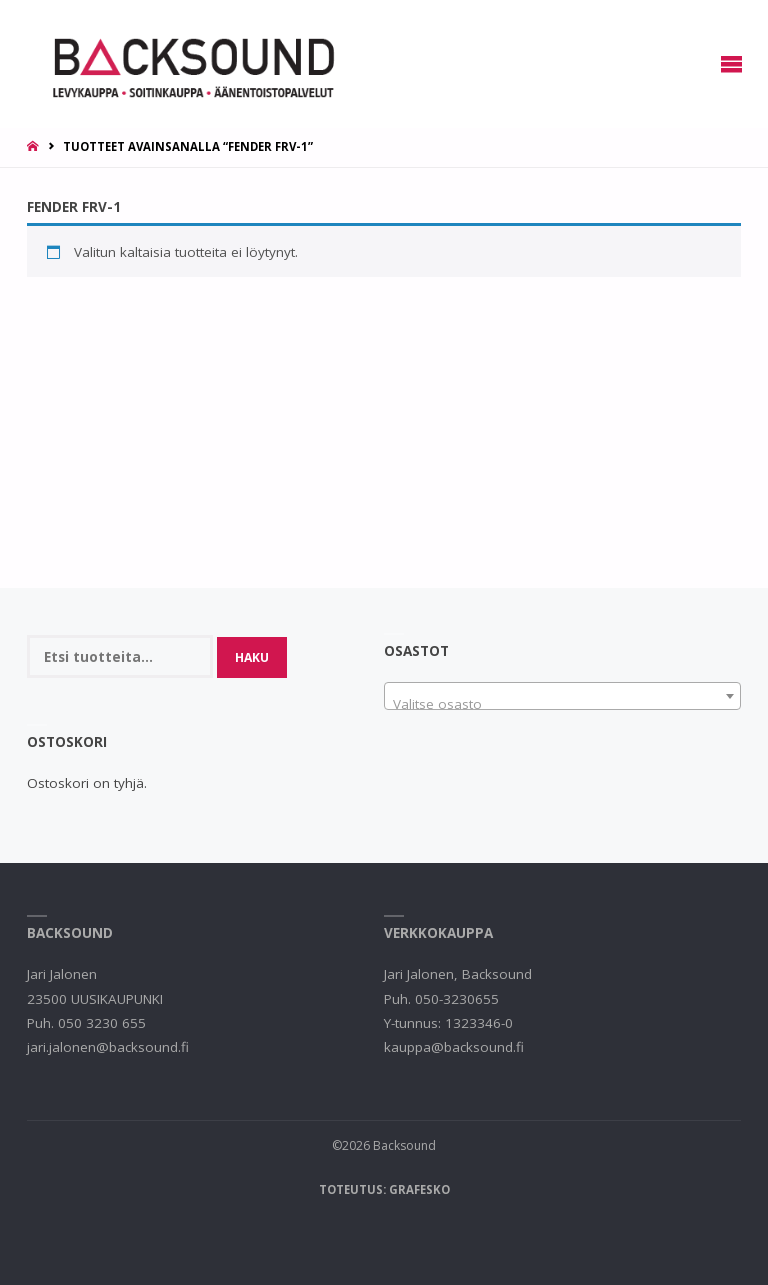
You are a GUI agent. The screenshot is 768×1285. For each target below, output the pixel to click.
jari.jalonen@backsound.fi (108, 1047)
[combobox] (562, 696)
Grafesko (419, 1189)
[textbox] (562, 704)
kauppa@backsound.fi (454, 1047)
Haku (252, 657)
